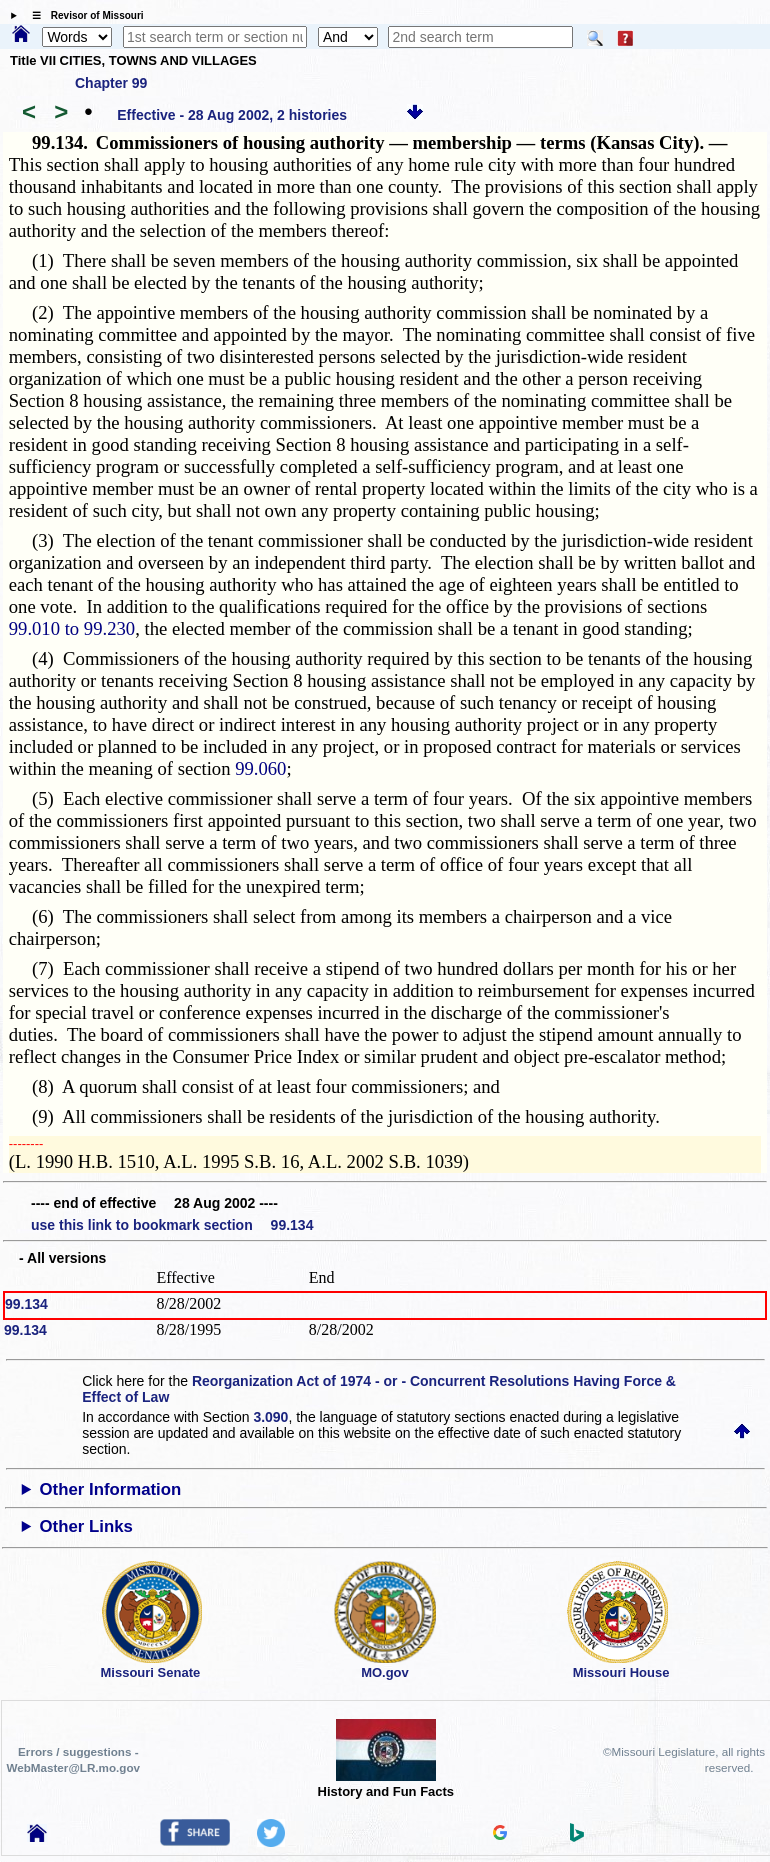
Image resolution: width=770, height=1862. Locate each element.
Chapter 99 (111, 83)
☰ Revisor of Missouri (83, 15)
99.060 (260, 768)
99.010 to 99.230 (72, 628)
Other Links (86, 1526)
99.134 (26, 1304)
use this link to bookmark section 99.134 (172, 1225)
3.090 (270, 1417)
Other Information (111, 1489)
